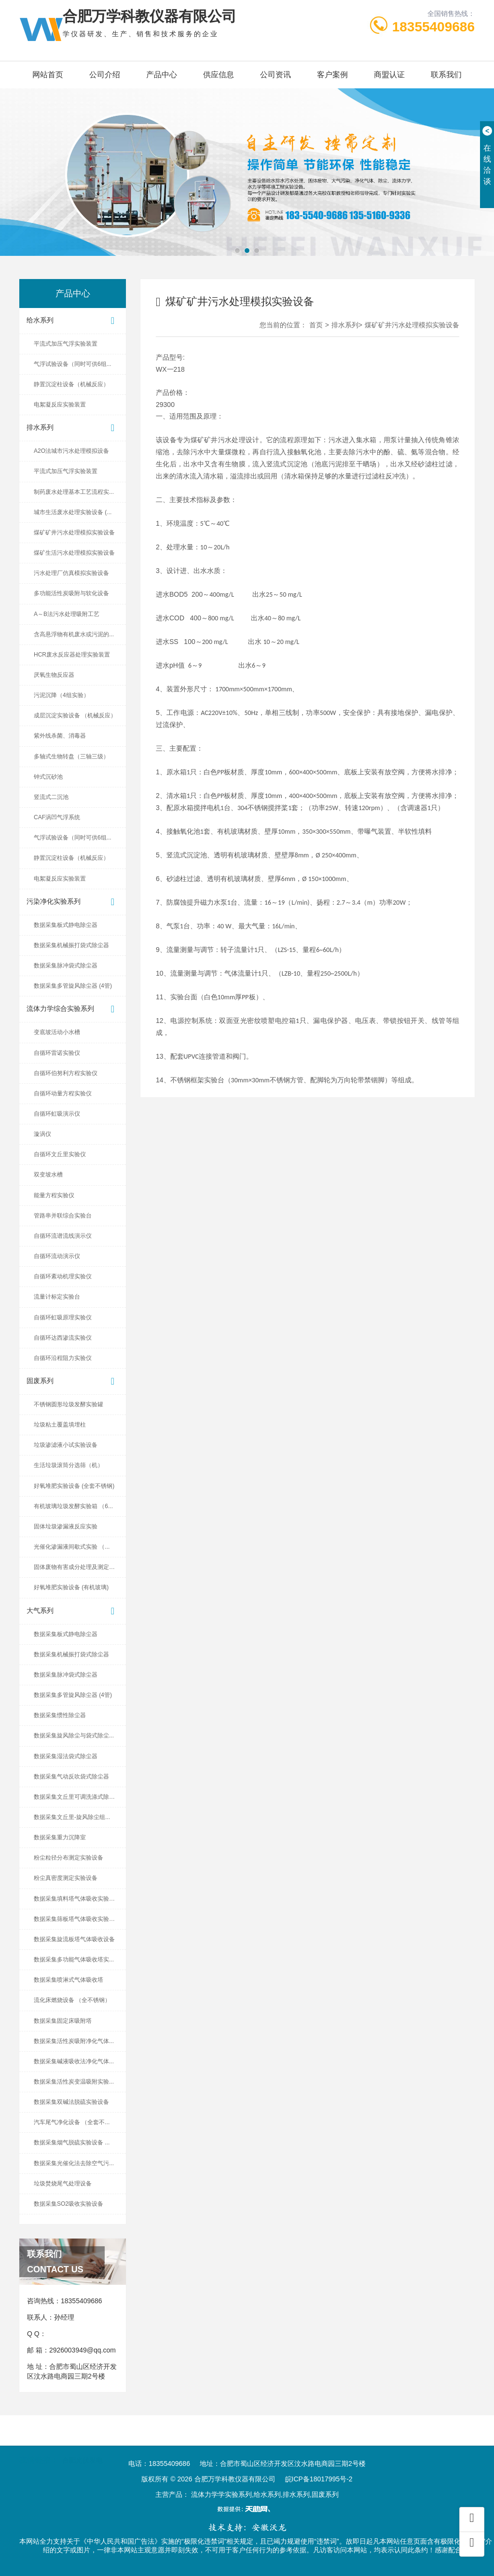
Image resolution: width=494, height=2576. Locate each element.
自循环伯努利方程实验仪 (65, 1073)
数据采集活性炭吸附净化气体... (74, 2041)
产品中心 (161, 74)
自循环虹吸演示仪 (57, 1113)
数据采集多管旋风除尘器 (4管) (73, 985)
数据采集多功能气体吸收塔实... (74, 1959)
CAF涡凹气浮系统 (57, 817)
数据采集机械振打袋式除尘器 (71, 945)
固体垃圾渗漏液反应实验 (65, 1526)
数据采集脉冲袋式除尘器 (65, 965)
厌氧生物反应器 (54, 675)
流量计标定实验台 (57, 1296)
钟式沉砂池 (48, 776)
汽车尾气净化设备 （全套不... (72, 2122)
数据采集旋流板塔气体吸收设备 (74, 1939)
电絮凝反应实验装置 (60, 404)
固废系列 (73, 1381)
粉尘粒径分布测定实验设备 (68, 1857)
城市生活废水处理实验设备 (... (72, 512)
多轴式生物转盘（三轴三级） (71, 756)
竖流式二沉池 (51, 797)
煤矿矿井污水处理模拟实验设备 (74, 532)
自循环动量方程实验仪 (63, 1093)
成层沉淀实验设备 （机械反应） (75, 715)
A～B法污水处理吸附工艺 (66, 614)
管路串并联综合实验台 (63, 1215)
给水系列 (73, 320)
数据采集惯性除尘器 (60, 1715)
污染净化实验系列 (73, 902)
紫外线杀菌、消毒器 (60, 735)
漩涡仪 (42, 1134)
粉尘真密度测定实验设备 (65, 1878)
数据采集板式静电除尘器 (65, 925)
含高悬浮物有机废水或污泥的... (74, 634)
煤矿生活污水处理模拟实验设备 (74, 552)
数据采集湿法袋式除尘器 (65, 1756)
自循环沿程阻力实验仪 (63, 1358)
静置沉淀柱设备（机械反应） (71, 384)
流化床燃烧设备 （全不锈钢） (72, 2000)
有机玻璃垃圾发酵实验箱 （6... (73, 1506)
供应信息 (218, 74)
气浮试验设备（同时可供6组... (72, 364)
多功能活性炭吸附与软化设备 (71, 593)
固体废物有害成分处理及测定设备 (77, 1567)
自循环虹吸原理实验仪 (63, 1317)
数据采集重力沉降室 (60, 1837)
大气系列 (73, 1611)
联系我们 (446, 74)
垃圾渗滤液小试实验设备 (65, 1445)
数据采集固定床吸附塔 (63, 2020)
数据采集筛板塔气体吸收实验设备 (77, 1919)
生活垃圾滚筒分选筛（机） (68, 1465)
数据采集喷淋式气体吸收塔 (68, 1979)
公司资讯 (275, 74)
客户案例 (332, 74)
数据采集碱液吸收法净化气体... (74, 2061)
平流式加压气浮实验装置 (65, 343)
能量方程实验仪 (54, 1195)
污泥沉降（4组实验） (61, 695)
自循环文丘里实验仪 (60, 1154)
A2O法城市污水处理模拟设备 (71, 451)
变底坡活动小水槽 (57, 1032)
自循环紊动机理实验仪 (63, 1276)
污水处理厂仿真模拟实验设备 (71, 573)
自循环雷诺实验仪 (57, 1053)
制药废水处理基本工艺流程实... (74, 492)
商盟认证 (389, 74)
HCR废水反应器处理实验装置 (72, 654)
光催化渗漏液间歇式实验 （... (72, 1546)
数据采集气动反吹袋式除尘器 (71, 1776)
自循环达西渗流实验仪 (63, 1337)
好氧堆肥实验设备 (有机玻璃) (71, 1587)
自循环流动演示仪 (57, 1256)
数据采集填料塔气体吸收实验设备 (77, 1898)
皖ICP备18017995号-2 (319, 2479)
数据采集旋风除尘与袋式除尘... (74, 1735)
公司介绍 (104, 74)
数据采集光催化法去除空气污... (74, 2163)
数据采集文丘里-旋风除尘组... (72, 1817)
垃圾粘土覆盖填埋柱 (60, 1424)
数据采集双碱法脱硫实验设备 (71, 2102)
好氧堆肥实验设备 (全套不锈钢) (74, 1486)
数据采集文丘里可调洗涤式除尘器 (77, 1796)
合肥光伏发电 (82, 2449)
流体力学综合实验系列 (73, 1009)
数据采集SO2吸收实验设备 (68, 2203)
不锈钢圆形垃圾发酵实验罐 (68, 1404)
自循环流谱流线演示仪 (63, 1235)
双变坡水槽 (48, 1174)
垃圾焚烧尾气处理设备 (63, 2183)
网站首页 (47, 74)
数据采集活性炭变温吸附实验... (74, 2081)
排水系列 (73, 428)
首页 (316, 325)
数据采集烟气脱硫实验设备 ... (72, 2142)
